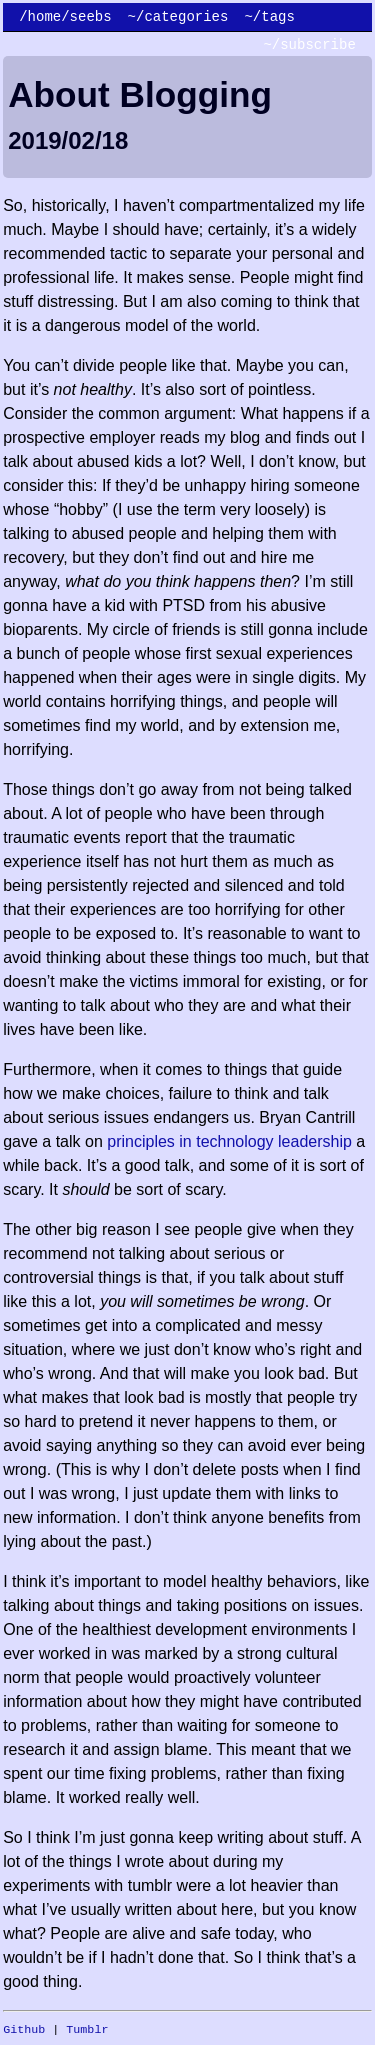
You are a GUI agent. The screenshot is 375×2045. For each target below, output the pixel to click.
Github (24, 2030)
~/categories (178, 17)
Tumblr (87, 2030)
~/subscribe (309, 45)
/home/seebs (65, 17)
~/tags (269, 17)
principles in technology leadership (229, 1141)
